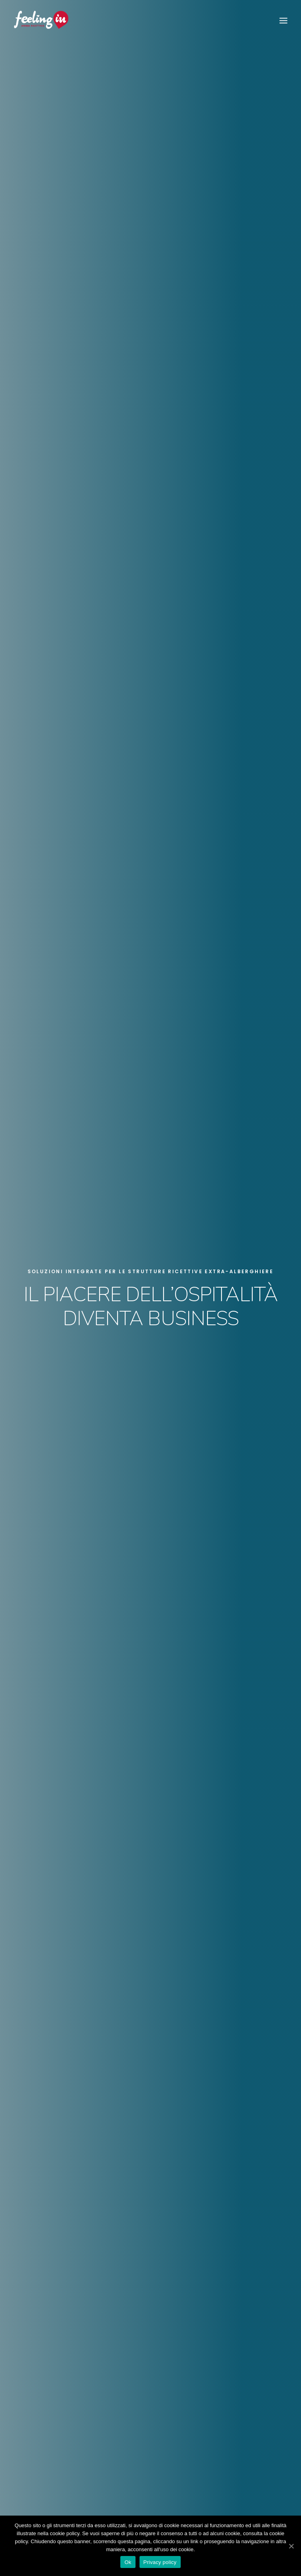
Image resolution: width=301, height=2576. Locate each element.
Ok (127, 2562)
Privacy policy (160, 2562)
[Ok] (291, 2546)
